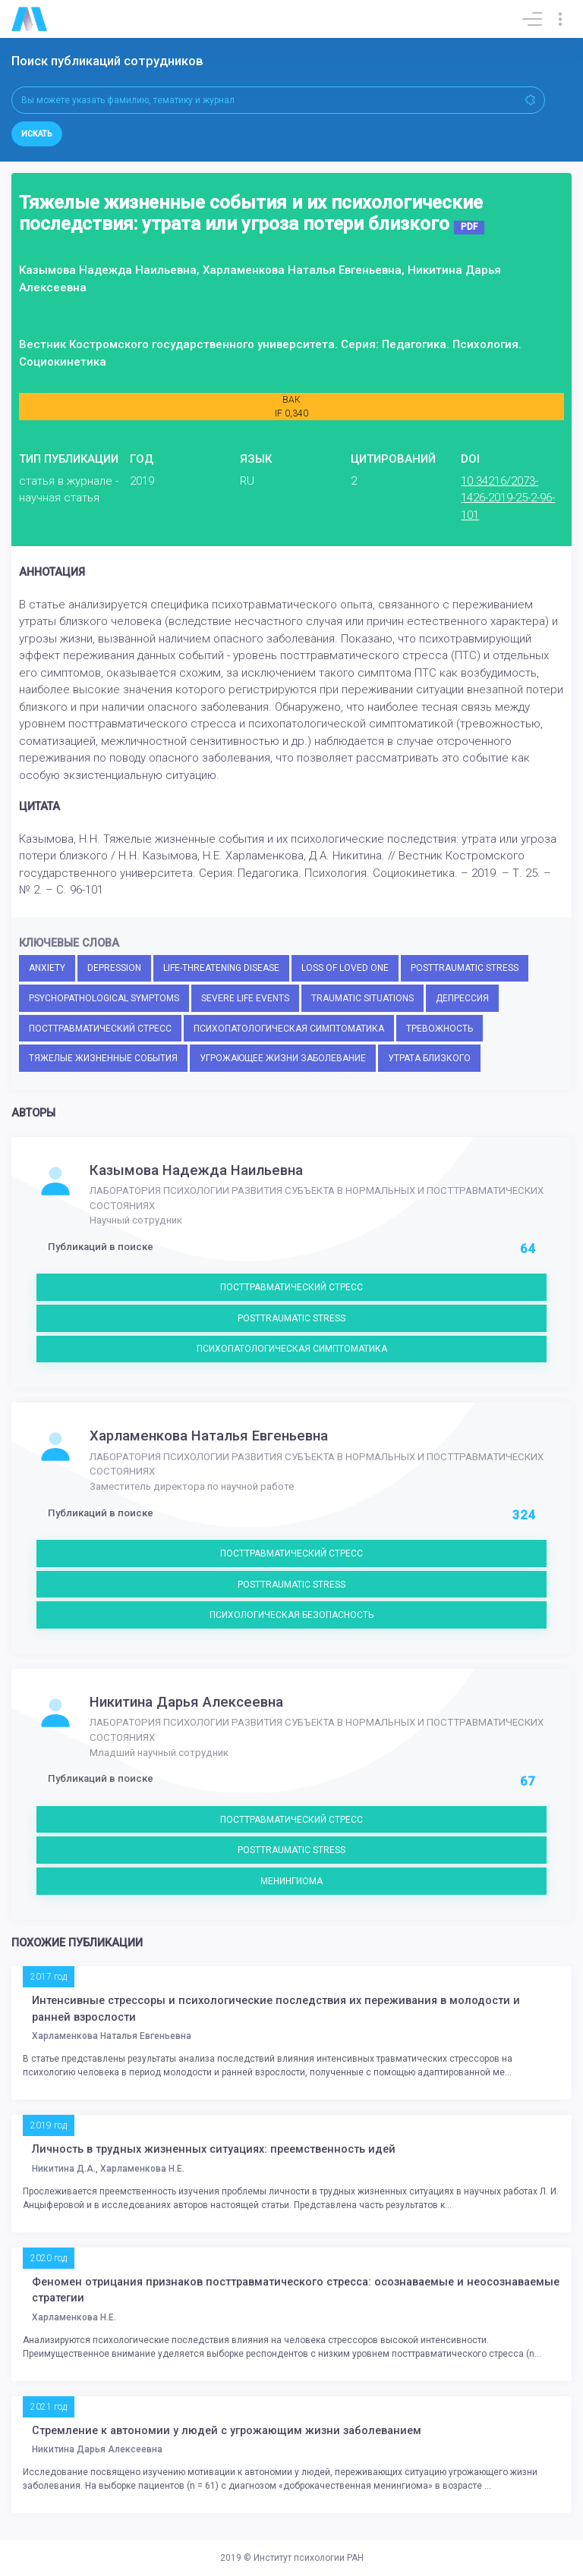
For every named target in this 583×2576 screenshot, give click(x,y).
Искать (36, 134)
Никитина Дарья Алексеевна (186, 1702)
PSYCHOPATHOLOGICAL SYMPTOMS (104, 998)
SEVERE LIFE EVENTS (245, 998)
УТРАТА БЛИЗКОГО (429, 1058)
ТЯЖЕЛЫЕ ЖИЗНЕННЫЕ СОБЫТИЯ (103, 1058)
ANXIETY (47, 968)
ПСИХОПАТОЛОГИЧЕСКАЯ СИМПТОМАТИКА (289, 1028)
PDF (469, 226)
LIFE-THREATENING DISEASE (221, 968)
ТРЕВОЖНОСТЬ (439, 1028)
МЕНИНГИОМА (291, 1881)
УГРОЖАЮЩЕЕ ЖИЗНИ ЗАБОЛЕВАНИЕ (283, 1058)
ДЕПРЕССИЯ (462, 998)
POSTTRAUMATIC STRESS (464, 968)
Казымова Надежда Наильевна (196, 1170)
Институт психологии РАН (309, 2557)
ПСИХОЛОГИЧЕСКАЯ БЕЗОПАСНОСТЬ (291, 1615)
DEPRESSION (114, 968)
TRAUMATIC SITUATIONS (362, 998)
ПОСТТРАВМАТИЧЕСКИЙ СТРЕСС (100, 1028)
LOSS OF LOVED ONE (345, 968)
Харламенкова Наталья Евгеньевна (209, 1436)
